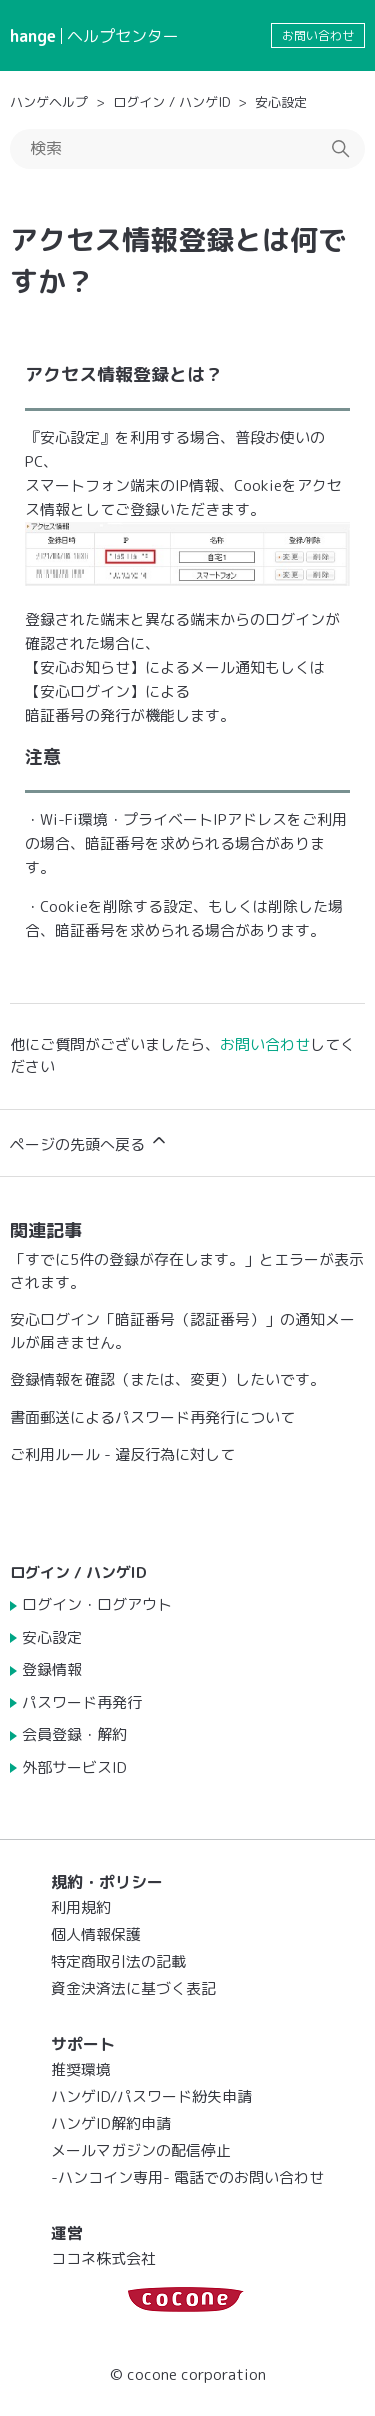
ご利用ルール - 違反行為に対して (122, 1454)
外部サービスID (74, 1767)
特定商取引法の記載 (118, 1961)
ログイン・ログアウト (97, 1604)
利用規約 (81, 1907)
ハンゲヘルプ (49, 102)
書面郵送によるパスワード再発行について (152, 1417)
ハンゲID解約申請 (111, 2123)
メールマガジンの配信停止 (141, 2150)
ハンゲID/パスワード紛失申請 (151, 2096)
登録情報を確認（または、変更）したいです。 (167, 1379)
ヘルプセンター (123, 36)
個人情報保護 (96, 1934)
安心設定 (281, 102)
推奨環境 (81, 2069)
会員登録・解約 (74, 1734)
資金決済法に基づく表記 (133, 1988)
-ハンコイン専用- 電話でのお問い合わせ (187, 2177)
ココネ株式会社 (103, 2258)
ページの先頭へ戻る (89, 1142)
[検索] (187, 149)
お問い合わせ (318, 35)
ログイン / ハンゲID (171, 102)
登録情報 (52, 1669)
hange (33, 36)
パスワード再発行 (82, 1702)
